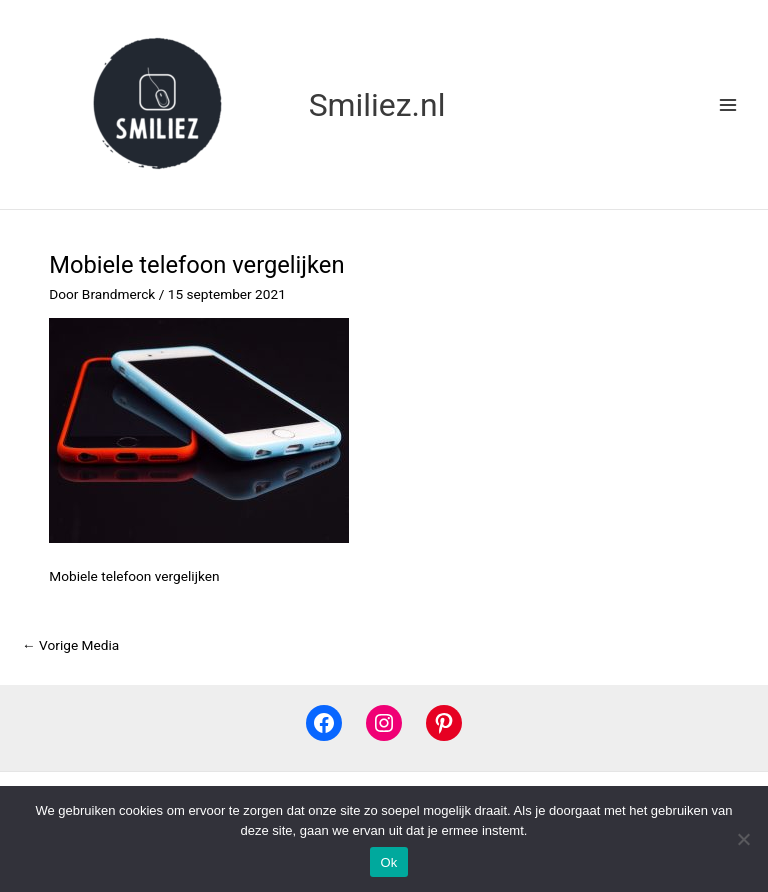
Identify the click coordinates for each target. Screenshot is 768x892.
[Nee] (743, 839)
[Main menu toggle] (728, 104)
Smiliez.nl (377, 105)
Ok (388, 862)
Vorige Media (70, 645)
